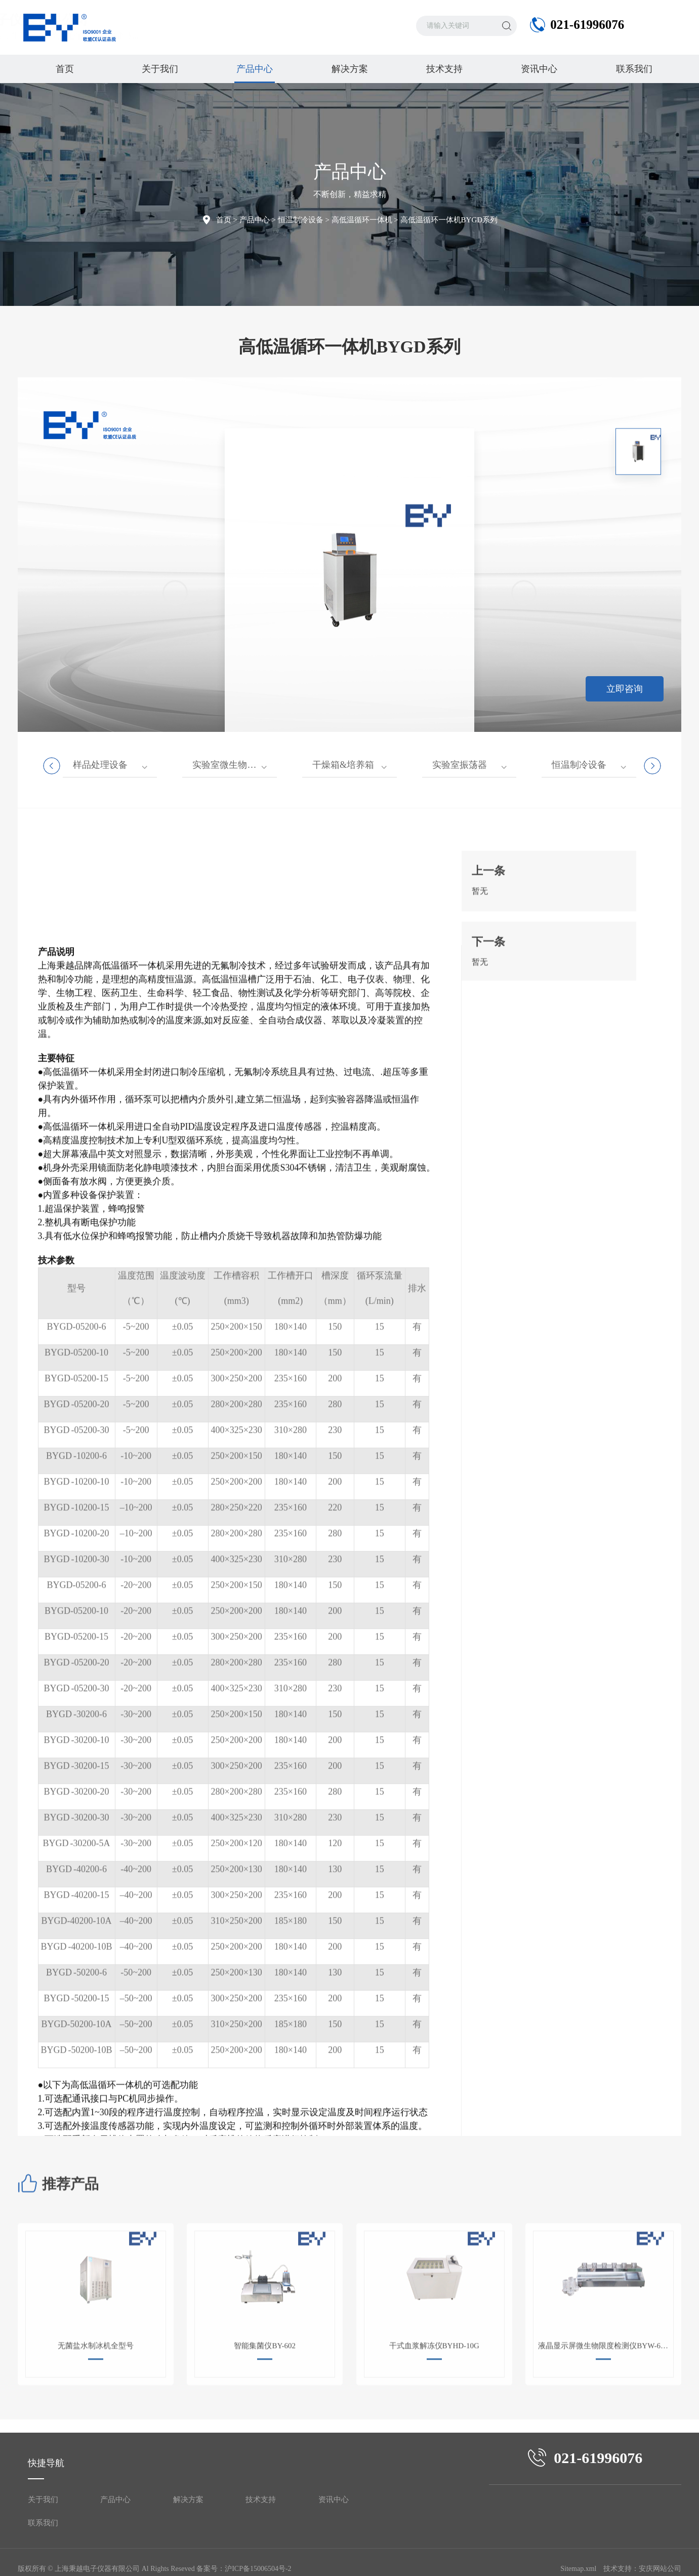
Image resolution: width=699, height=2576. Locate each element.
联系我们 (634, 69)
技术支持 (444, 69)
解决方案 (350, 69)
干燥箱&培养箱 (343, 765)
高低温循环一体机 (362, 220)
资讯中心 (539, 69)
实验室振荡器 (459, 765)
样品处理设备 (100, 765)
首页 (65, 69)
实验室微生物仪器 (228, 765)
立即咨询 (624, 689)
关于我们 (160, 69)
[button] (524, 865)
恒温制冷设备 (300, 220)
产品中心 (254, 73)
